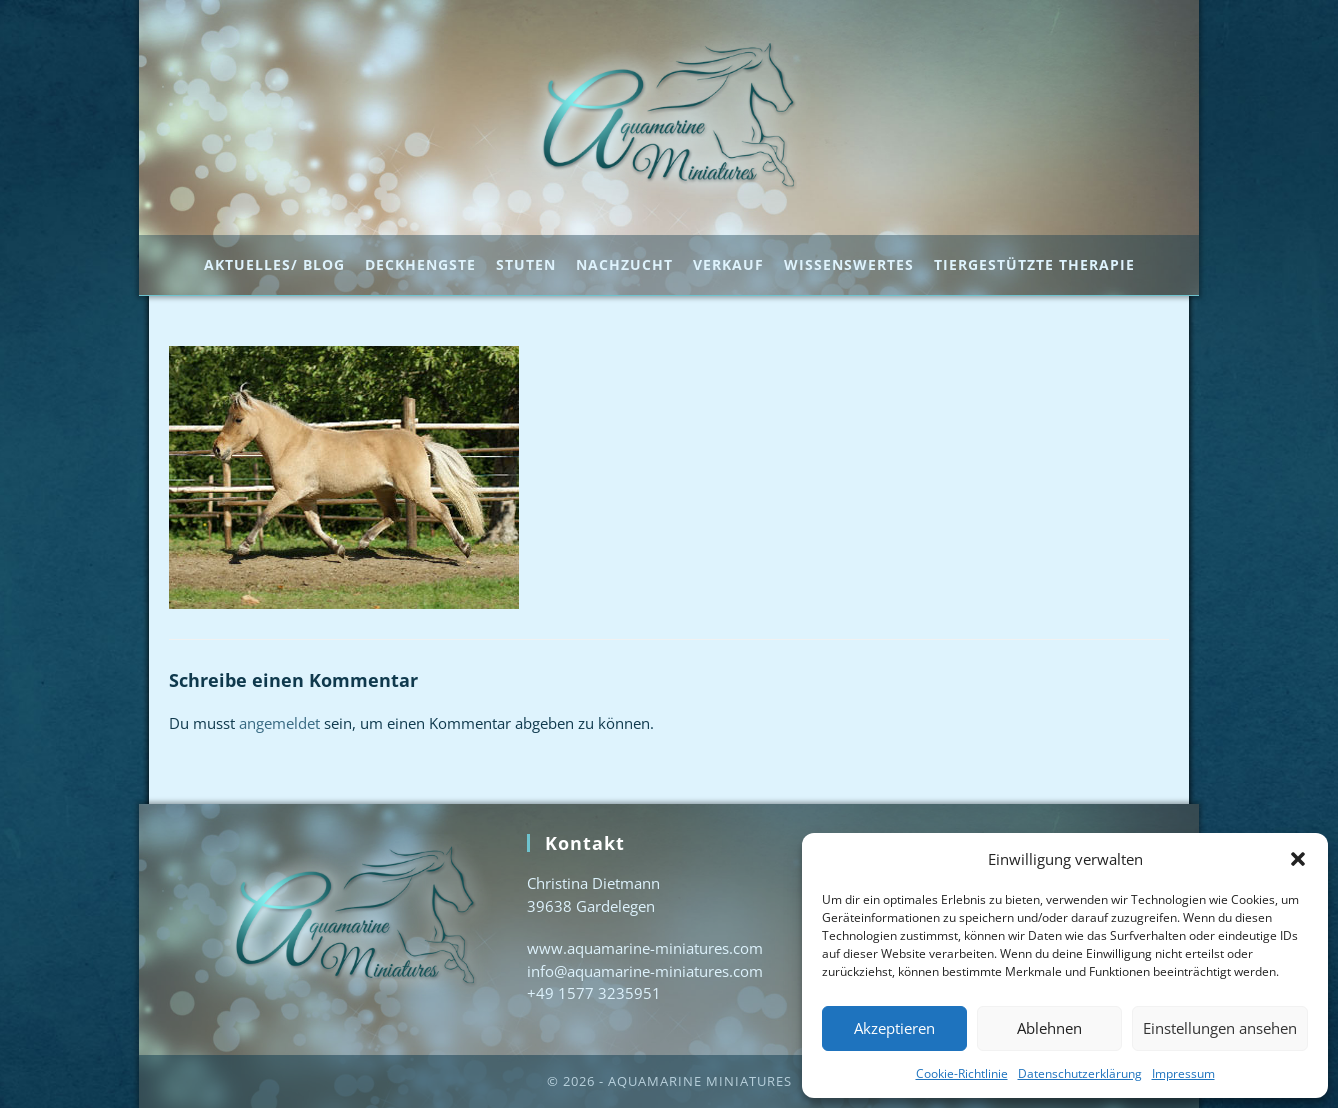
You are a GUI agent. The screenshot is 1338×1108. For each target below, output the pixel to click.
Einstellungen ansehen (1220, 1028)
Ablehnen (1049, 1028)
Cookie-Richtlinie (962, 1073)
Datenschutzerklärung (1080, 1073)
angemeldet (279, 723)
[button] (1298, 859)
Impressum (1183, 1073)
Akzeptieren (894, 1028)
